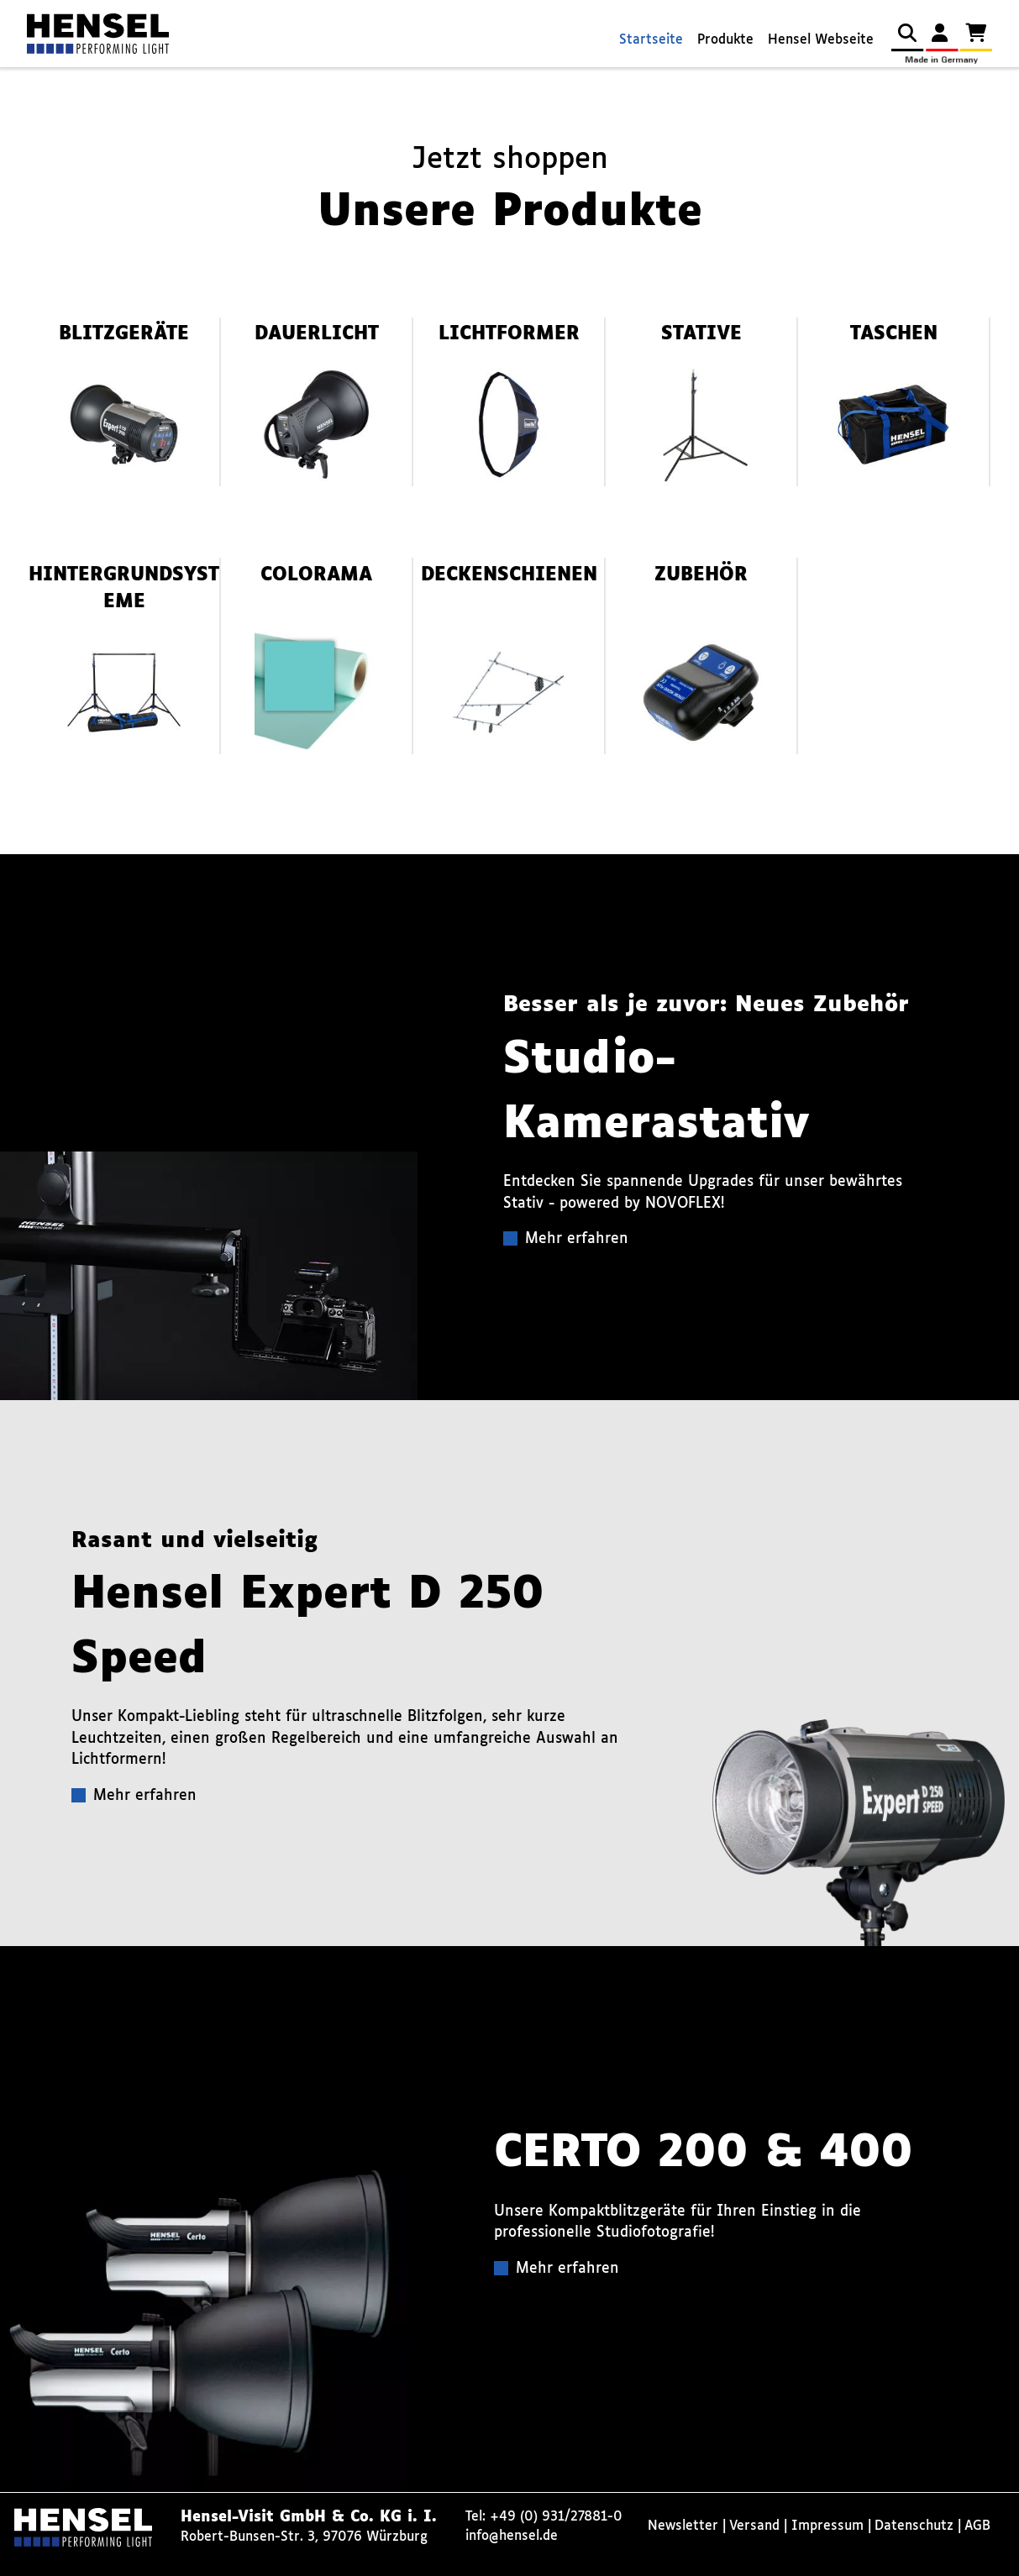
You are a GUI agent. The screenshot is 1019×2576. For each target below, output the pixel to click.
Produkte (725, 40)
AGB (977, 2526)
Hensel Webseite (821, 40)
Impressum (827, 2526)
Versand (754, 2526)
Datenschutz (914, 2526)
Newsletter (683, 2526)
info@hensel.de (511, 2536)
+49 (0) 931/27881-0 (556, 2516)
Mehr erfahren (576, 1239)
